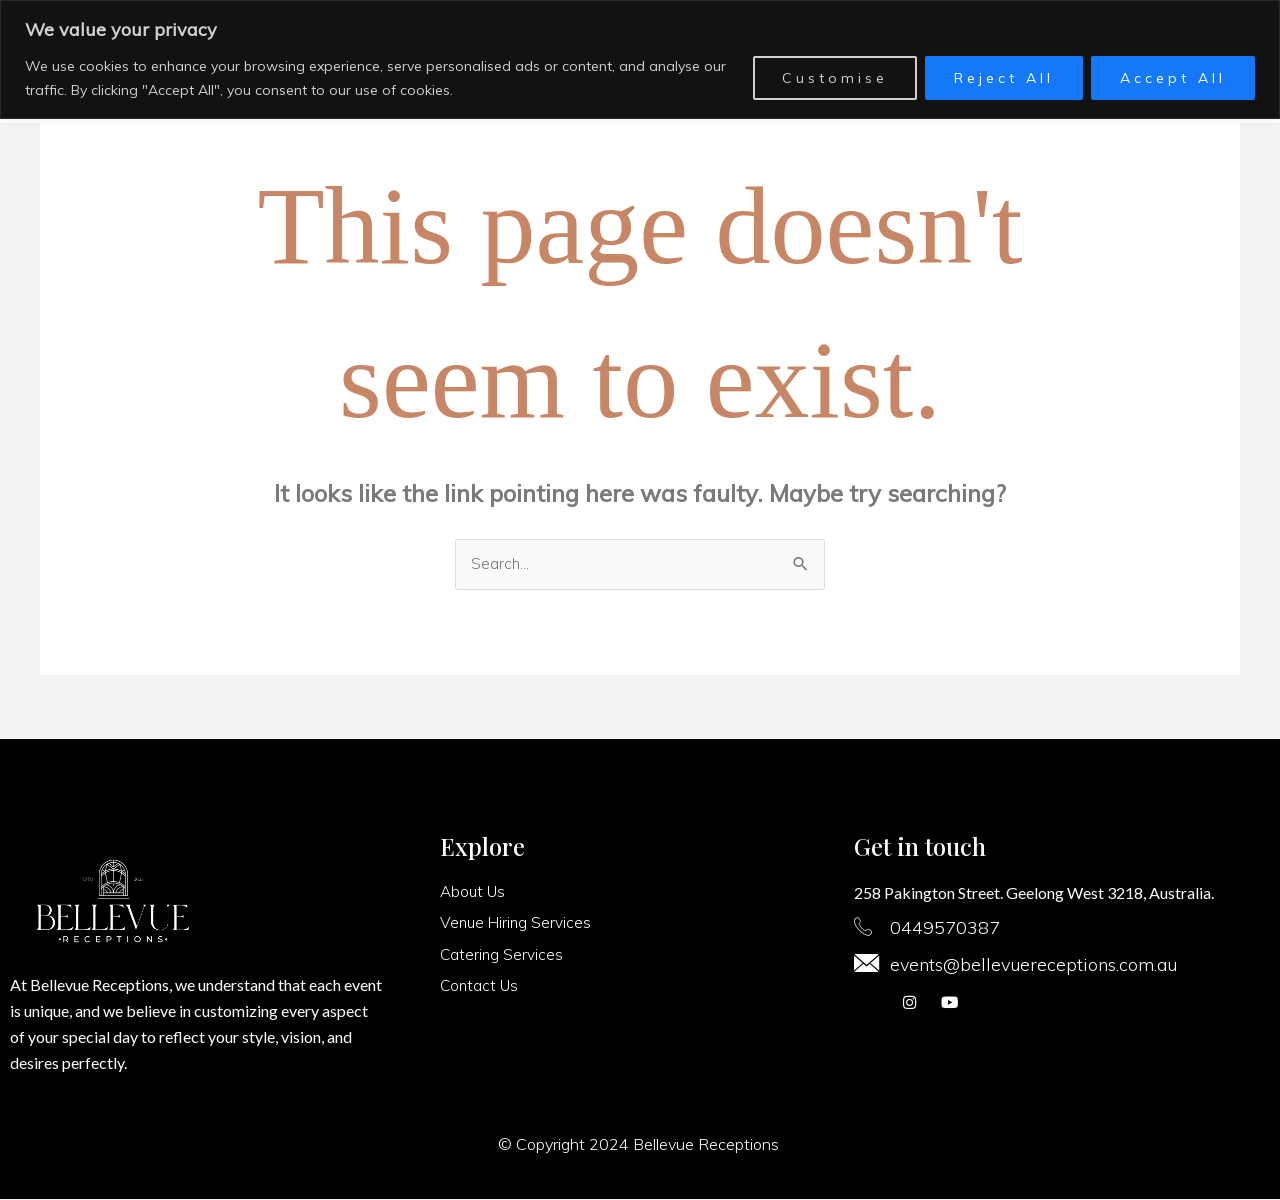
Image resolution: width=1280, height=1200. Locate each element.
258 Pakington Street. (928, 893)
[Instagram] (909, 1006)
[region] (640, 59)
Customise (835, 78)
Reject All (1004, 78)
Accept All (1173, 78)
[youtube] (949, 1006)
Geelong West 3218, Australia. (1110, 893)
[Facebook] (869, 1006)
